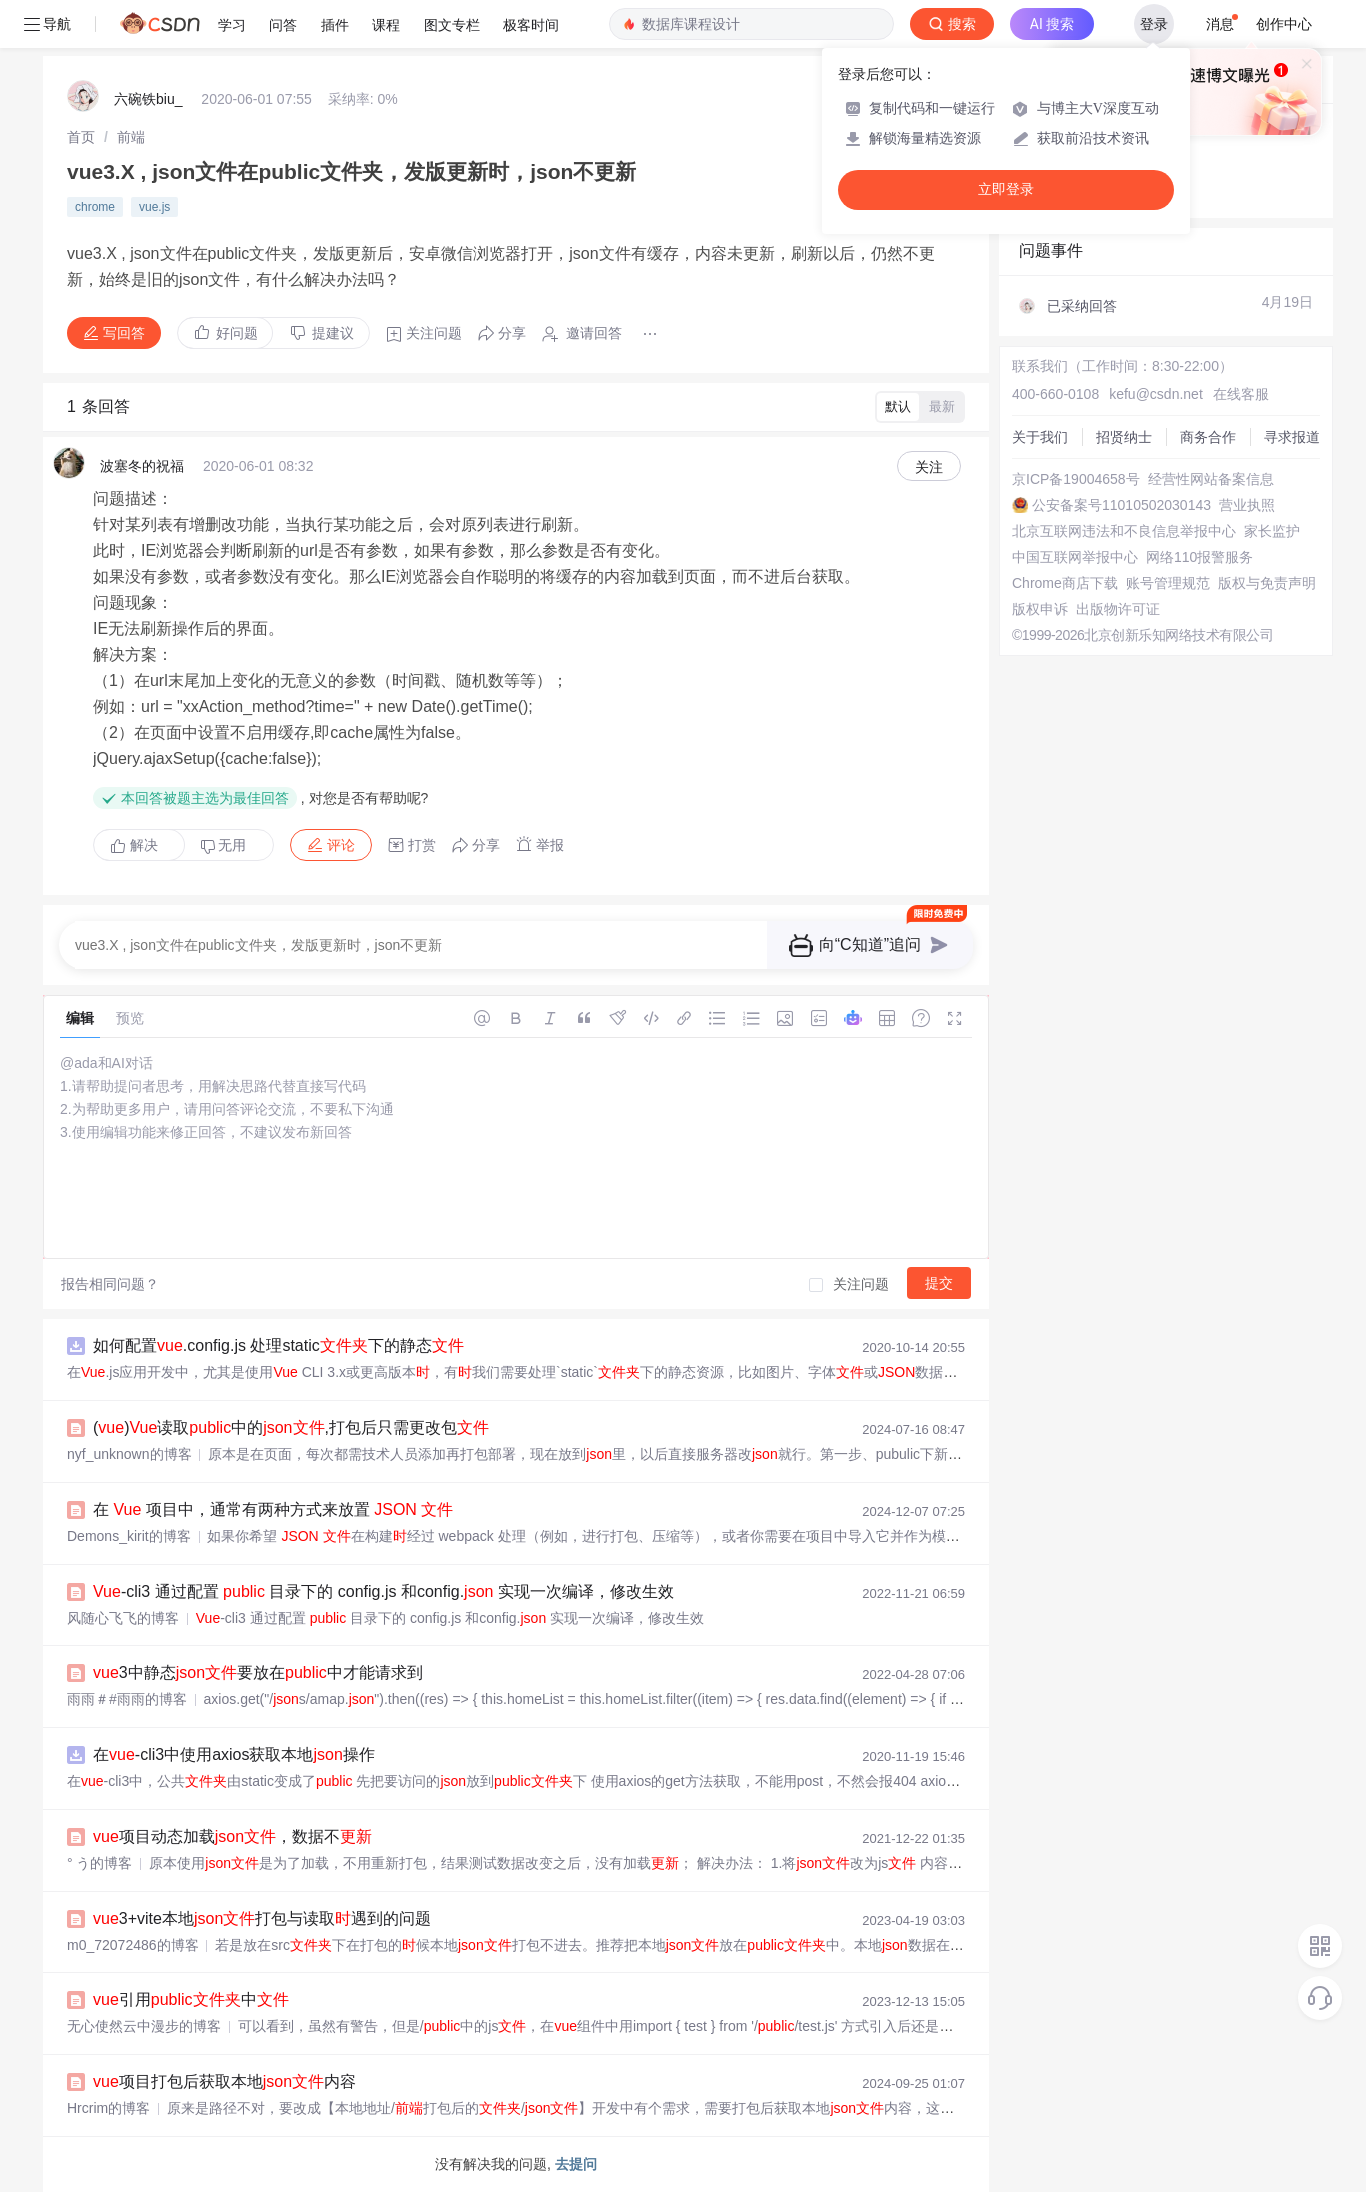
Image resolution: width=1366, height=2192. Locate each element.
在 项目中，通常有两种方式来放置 (273, 1509)
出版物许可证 (1118, 609)
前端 (131, 137)
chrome (95, 207)
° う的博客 (100, 1863)
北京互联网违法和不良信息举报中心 (1124, 531)
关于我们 (1040, 437)
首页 (81, 137)
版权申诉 (1040, 609)
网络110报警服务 (1199, 557)
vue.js (154, 207)
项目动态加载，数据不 (232, 1836)
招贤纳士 (1124, 437)
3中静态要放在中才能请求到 (258, 1672)
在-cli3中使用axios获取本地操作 (234, 1754)
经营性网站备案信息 (1211, 479)
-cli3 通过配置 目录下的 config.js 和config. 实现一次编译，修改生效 (383, 1591)
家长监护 (1272, 531)
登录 (1154, 24)
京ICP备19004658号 (1076, 479)
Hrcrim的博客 (108, 2108)
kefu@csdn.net (1156, 394)
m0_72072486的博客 (133, 1945)
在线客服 (1241, 394)
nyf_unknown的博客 (129, 1454)
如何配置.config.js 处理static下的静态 (278, 1345)
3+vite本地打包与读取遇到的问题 (262, 1918)
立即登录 (1006, 189)
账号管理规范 (1168, 583)
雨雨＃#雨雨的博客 (127, 1699)
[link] (81, 137)
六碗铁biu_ (148, 99)
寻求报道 (1292, 437)
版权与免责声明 (1267, 583)
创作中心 (1284, 24)
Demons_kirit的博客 (129, 1536)
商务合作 (1208, 437)
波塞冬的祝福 (142, 466)
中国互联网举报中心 (1075, 557)
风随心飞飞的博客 (123, 1618)
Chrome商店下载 (1065, 583)
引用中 (191, 1999)
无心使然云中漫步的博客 (144, 2026)
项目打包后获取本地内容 (224, 2081)
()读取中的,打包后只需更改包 (291, 1427)
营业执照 (1247, 505)
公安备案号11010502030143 (1121, 505)
